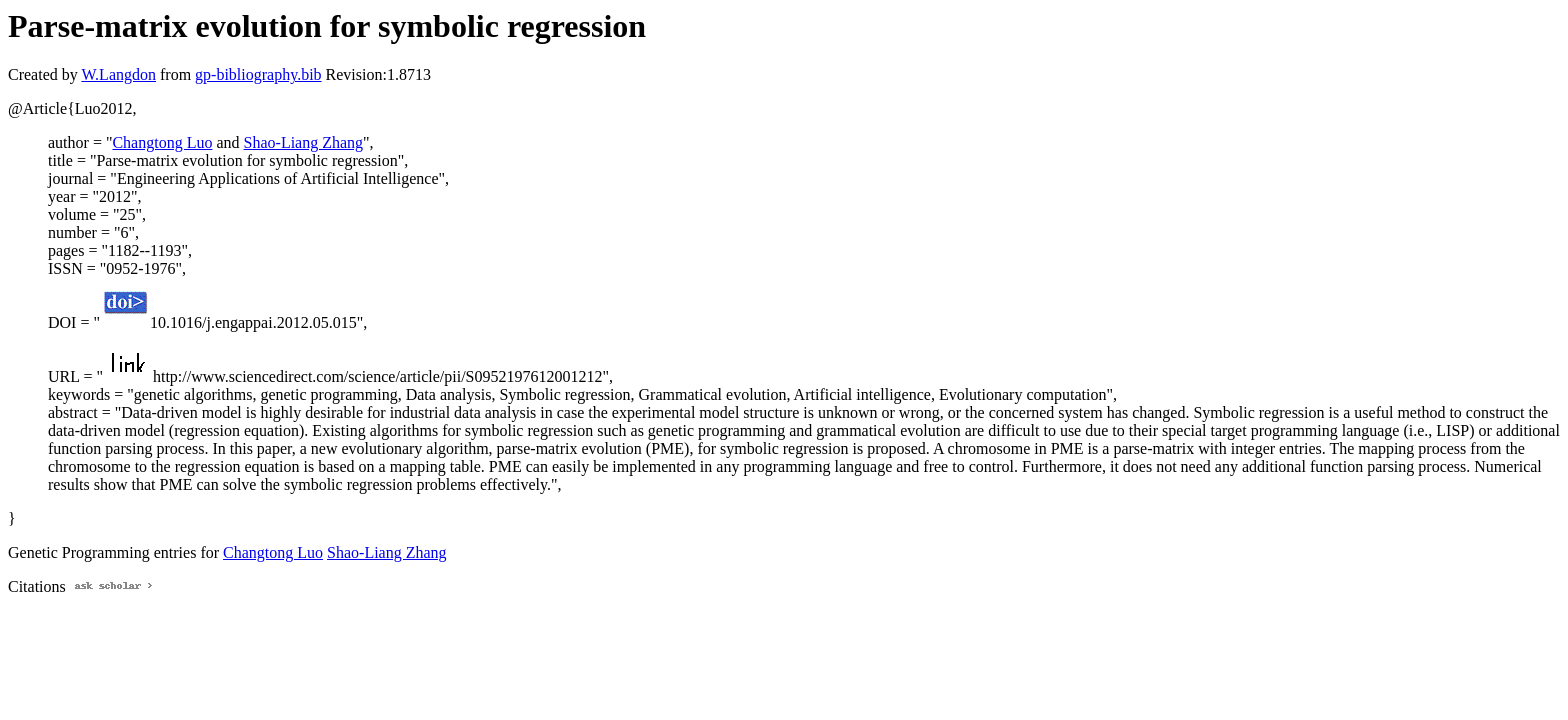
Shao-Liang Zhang (304, 142)
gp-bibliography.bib (258, 74)
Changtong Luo (162, 142)
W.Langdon (118, 74)
